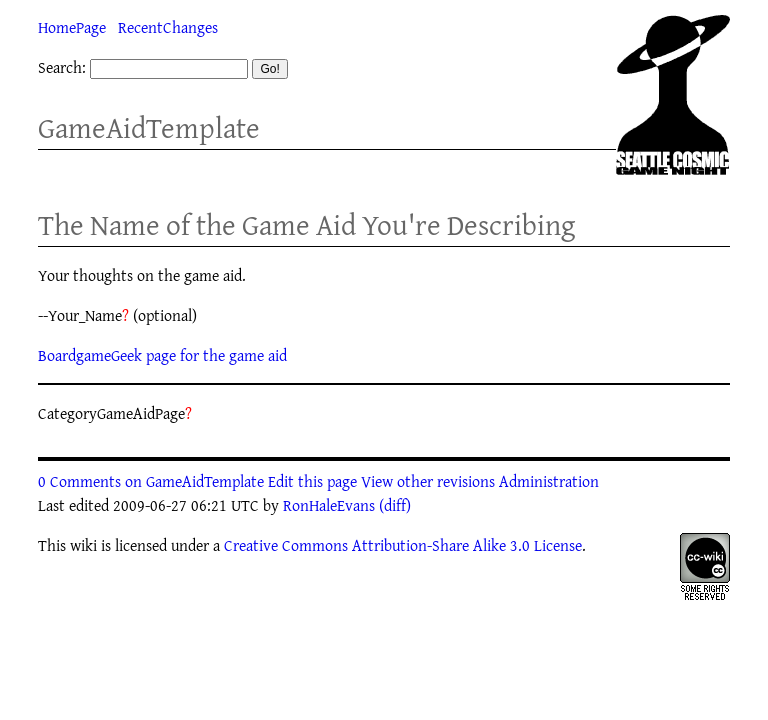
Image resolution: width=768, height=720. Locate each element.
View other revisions (428, 481)
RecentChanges (168, 27)
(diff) (395, 505)
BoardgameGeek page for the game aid (162, 355)
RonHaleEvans (329, 505)
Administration (549, 481)
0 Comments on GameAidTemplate (151, 481)
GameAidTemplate (149, 127)
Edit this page (312, 481)
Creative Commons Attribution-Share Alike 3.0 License (403, 545)
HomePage (72, 27)
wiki (83, 545)
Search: (62, 67)
